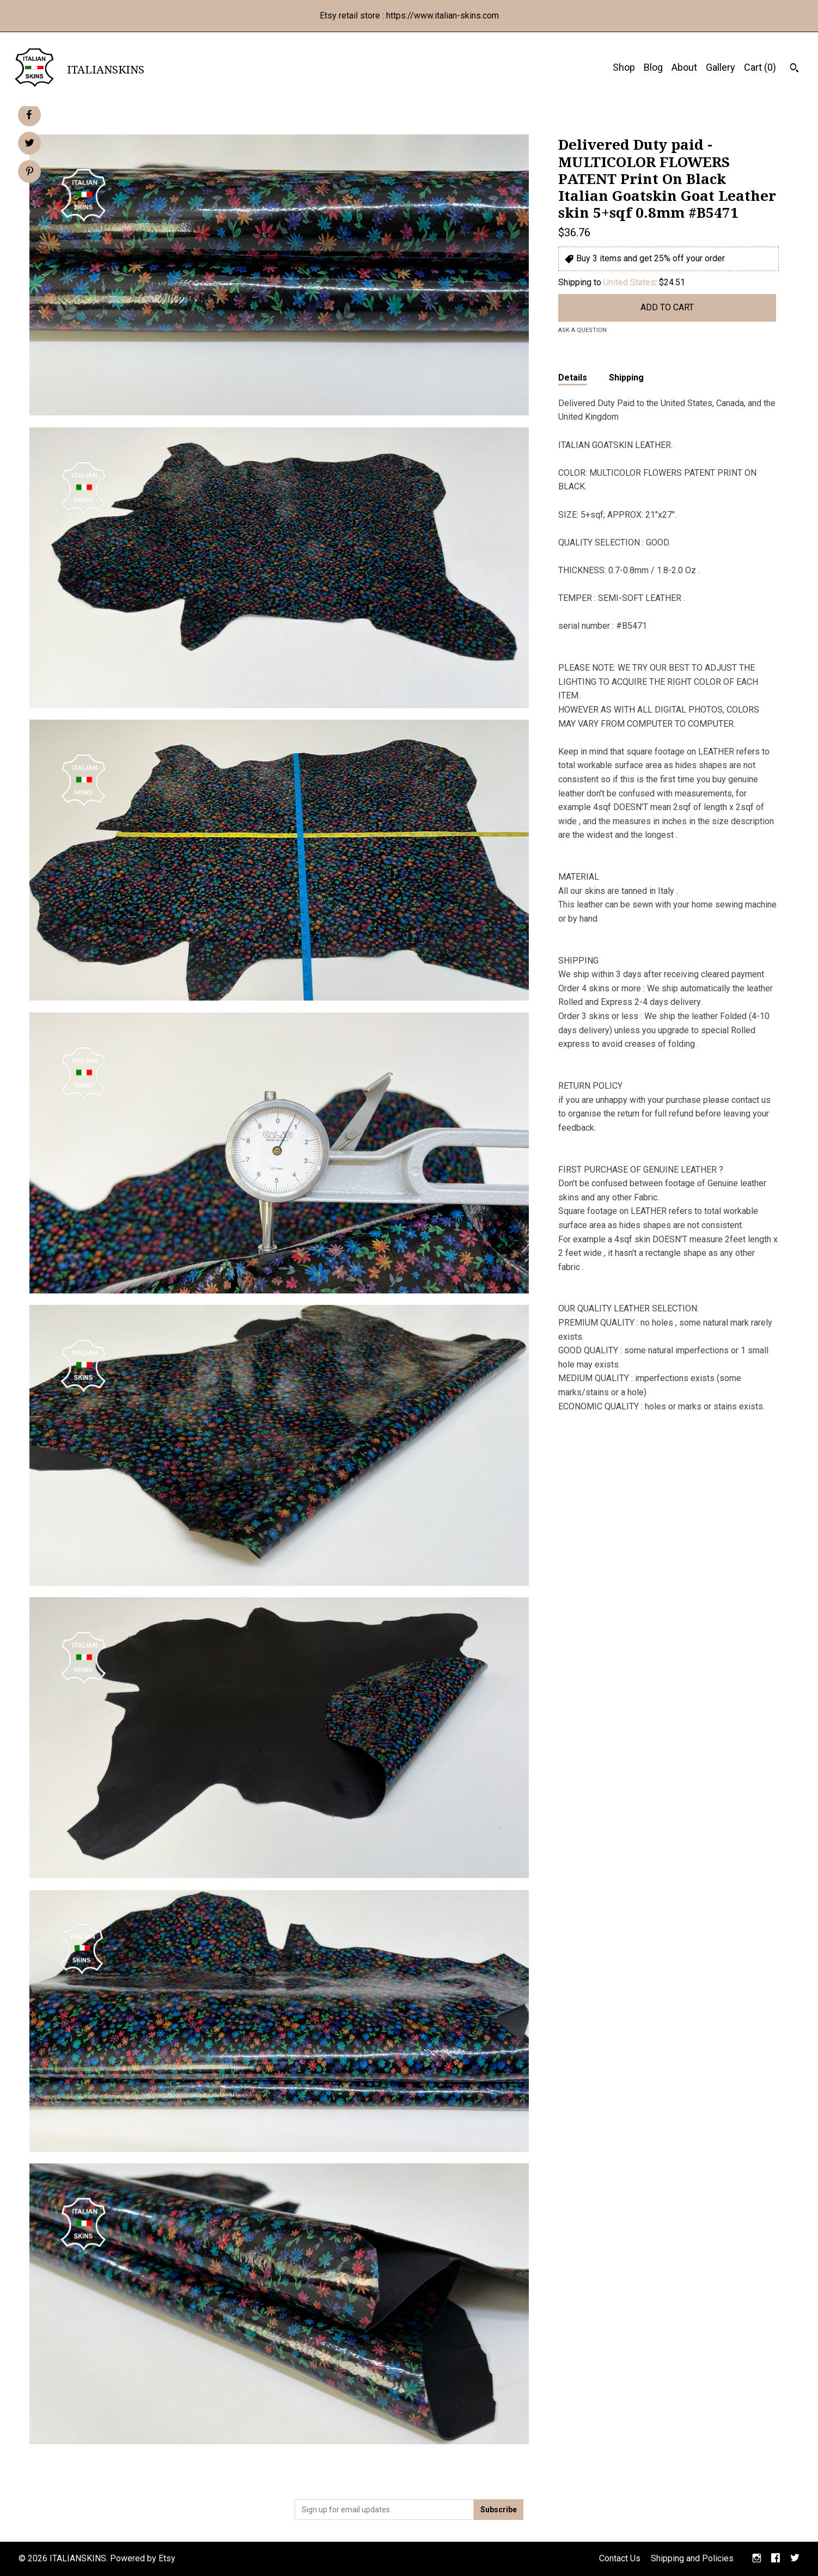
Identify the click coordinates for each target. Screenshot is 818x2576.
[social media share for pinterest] (29, 172)
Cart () (760, 67)
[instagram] (757, 2559)
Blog (653, 67)
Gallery (720, 67)
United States (629, 282)
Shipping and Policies (692, 2558)
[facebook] (775, 2559)
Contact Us (619, 2558)
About (684, 67)
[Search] (794, 69)
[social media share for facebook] (29, 115)
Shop (624, 67)
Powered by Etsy (142, 2558)
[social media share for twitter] (29, 144)
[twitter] (794, 2559)
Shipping (626, 377)
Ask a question (582, 330)
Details (572, 377)
